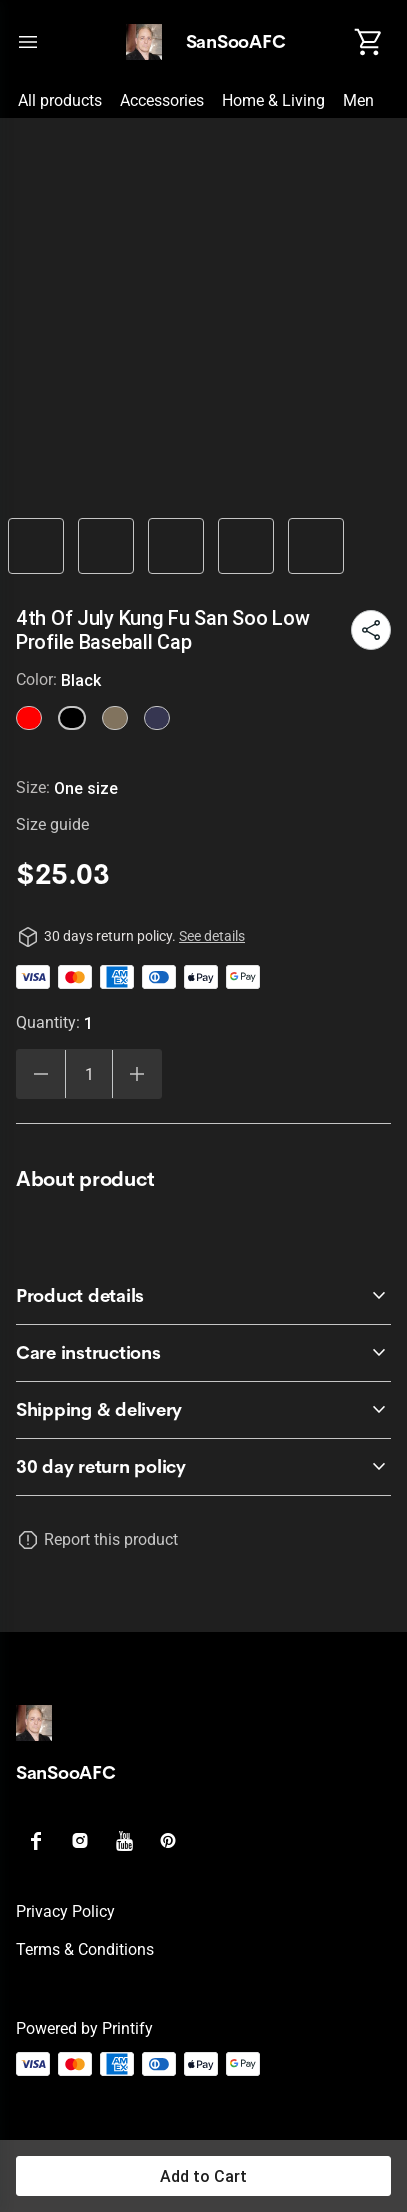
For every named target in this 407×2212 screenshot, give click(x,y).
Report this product (111, 1539)
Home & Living (273, 100)
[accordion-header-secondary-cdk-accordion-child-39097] (203, 1353)
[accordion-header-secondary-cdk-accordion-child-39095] (203, 1467)
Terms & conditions (85, 1949)
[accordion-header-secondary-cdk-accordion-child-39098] (203, 1410)
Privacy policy (65, 1911)
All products (60, 100)
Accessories (162, 100)
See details (212, 936)
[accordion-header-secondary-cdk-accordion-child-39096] (203, 1296)
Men (358, 100)
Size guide (52, 824)
